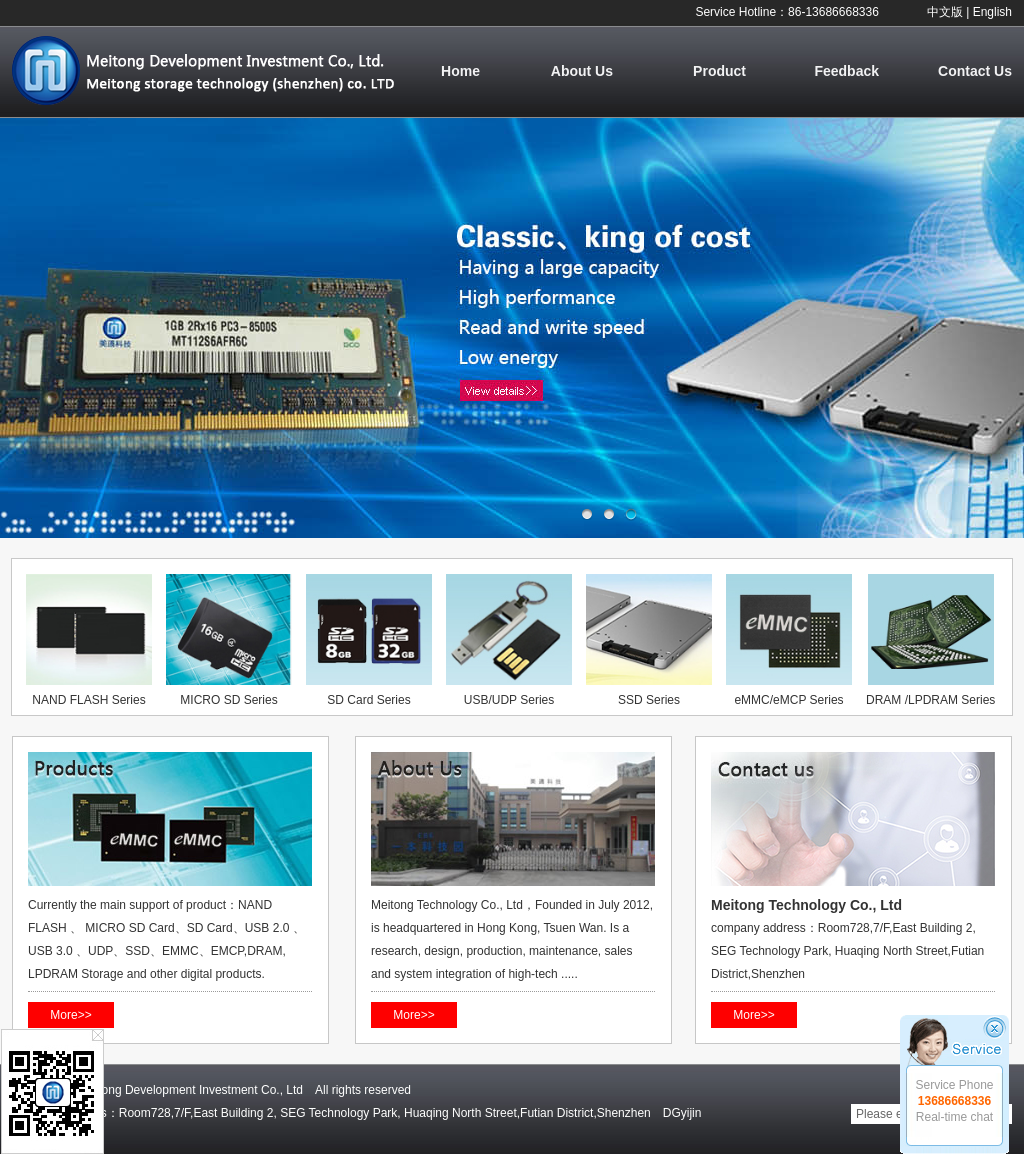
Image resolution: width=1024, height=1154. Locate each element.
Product (719, 71)
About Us (582, 71)
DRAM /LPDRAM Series (930, 700)
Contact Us (975, 71)
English (992, 12)
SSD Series (649, 700)
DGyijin (682, 1113)
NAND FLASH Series (88, 700)
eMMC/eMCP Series (788, 700)
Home (460, 71)
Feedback (846, 71)
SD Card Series (368, 700)
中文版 (945, 12)
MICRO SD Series (228, 700)
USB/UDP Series (509, 700)
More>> (70, 1015)
